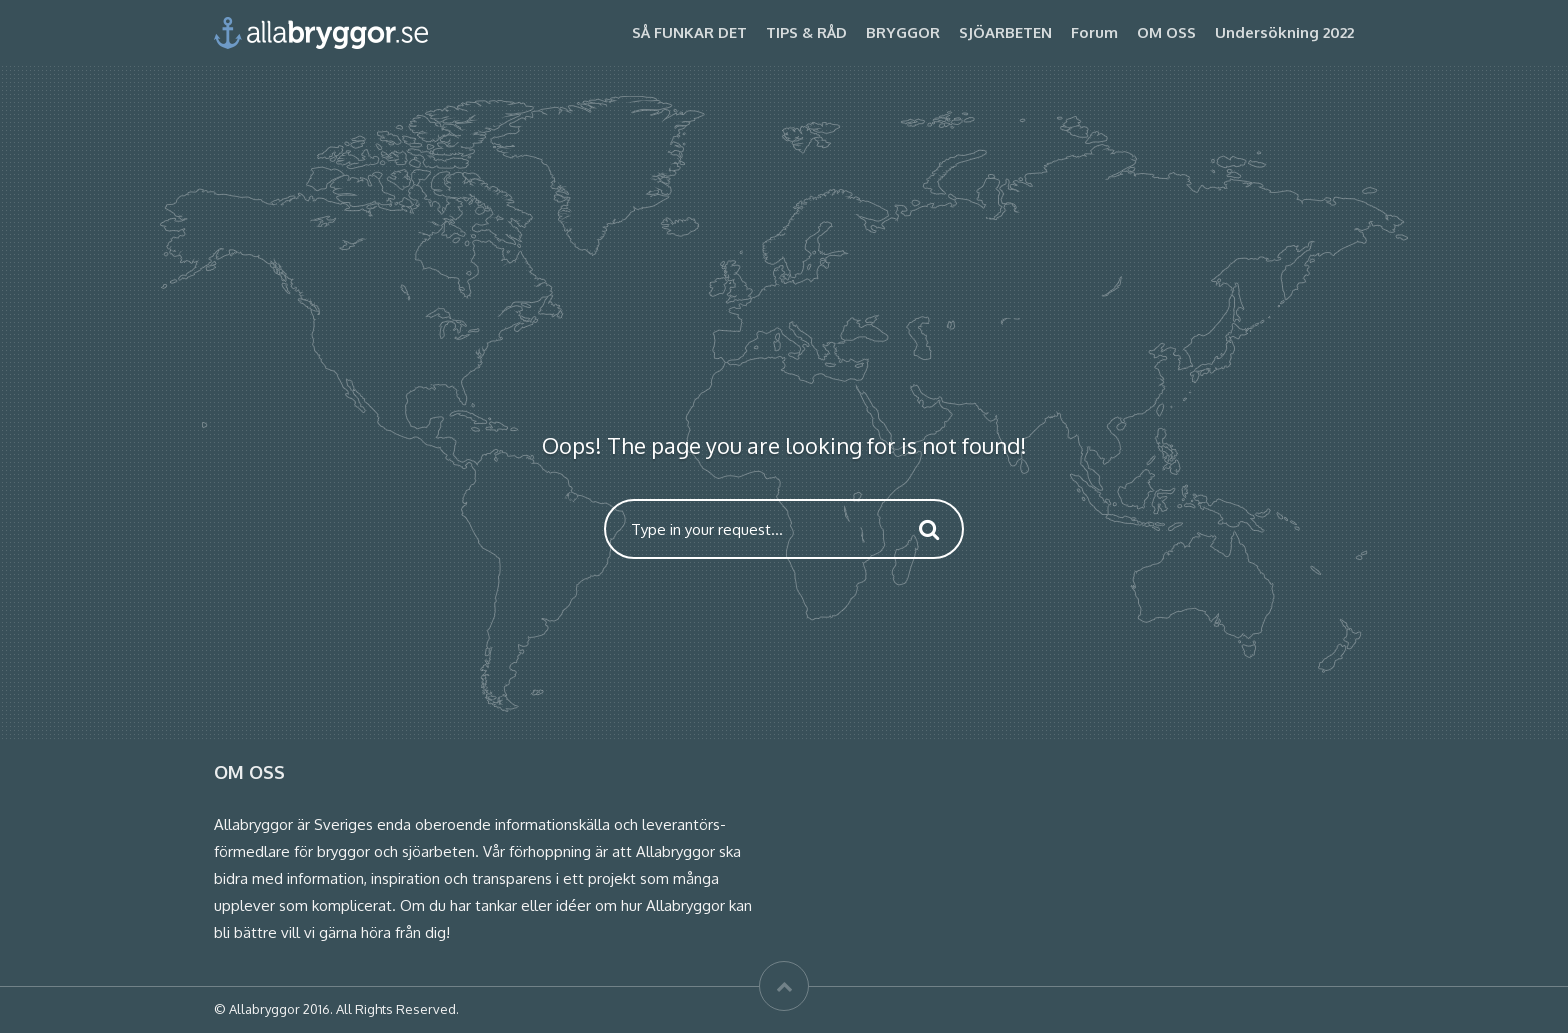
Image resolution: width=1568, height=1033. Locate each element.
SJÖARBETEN (1005, 32)
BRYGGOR (903, 32)
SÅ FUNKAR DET (689, 32)
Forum (1094, 32)
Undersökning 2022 (1284, 32)
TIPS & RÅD (806, 32)
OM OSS (1166, 32)
